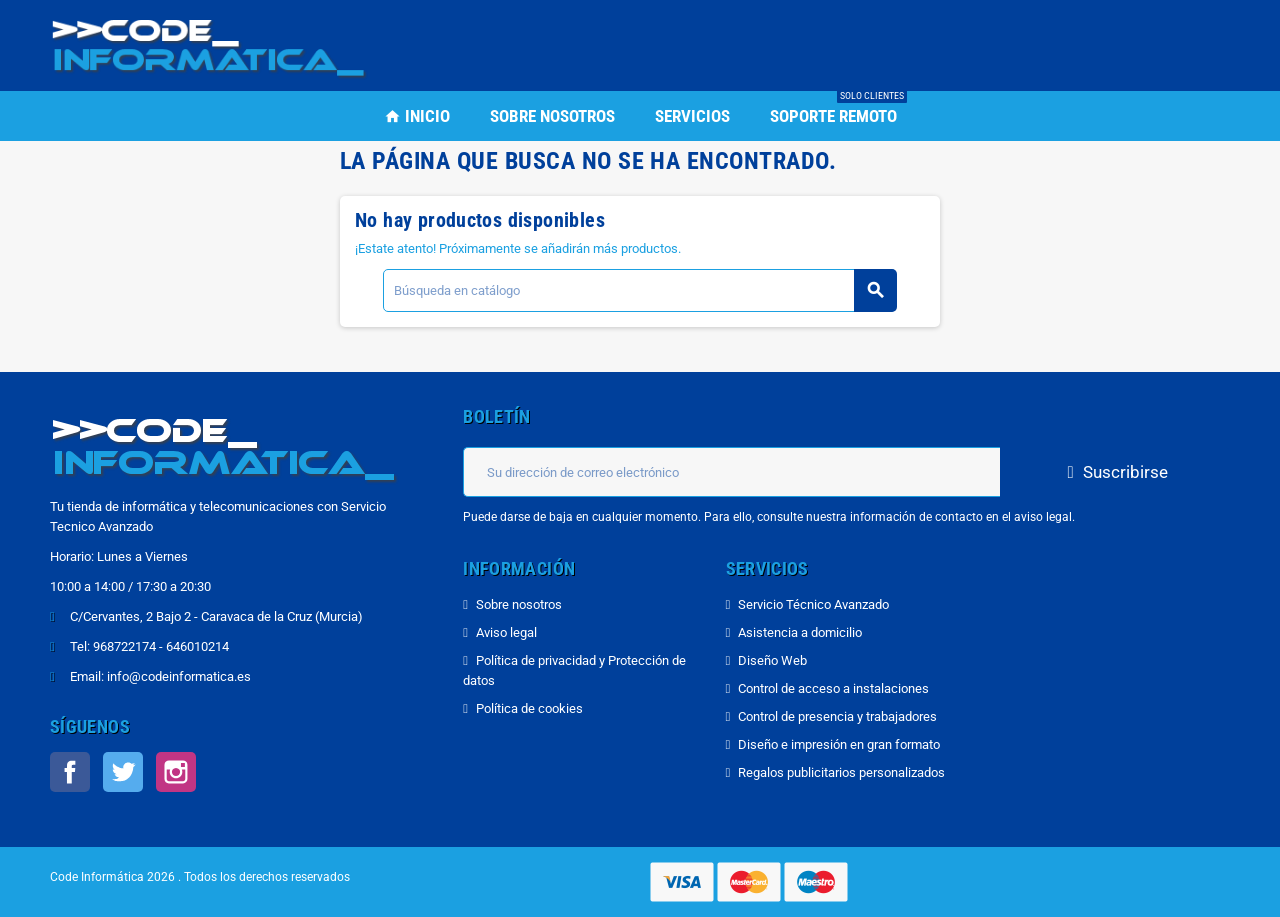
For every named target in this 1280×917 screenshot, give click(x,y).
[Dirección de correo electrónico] (731, 472)
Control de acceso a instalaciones (833, 688)
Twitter (123, 772)
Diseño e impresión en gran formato (839, 744)
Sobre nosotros (519, 604)
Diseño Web (772, 660)
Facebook (70, 772)
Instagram (176, 772)
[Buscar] (639, 290)
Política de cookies (529, 708)
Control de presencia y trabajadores (837, 716)
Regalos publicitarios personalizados (841, 772)
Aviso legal (506, 632)
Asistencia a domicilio (800, 632)
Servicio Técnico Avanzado (813, 604)
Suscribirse (1115, 472)
